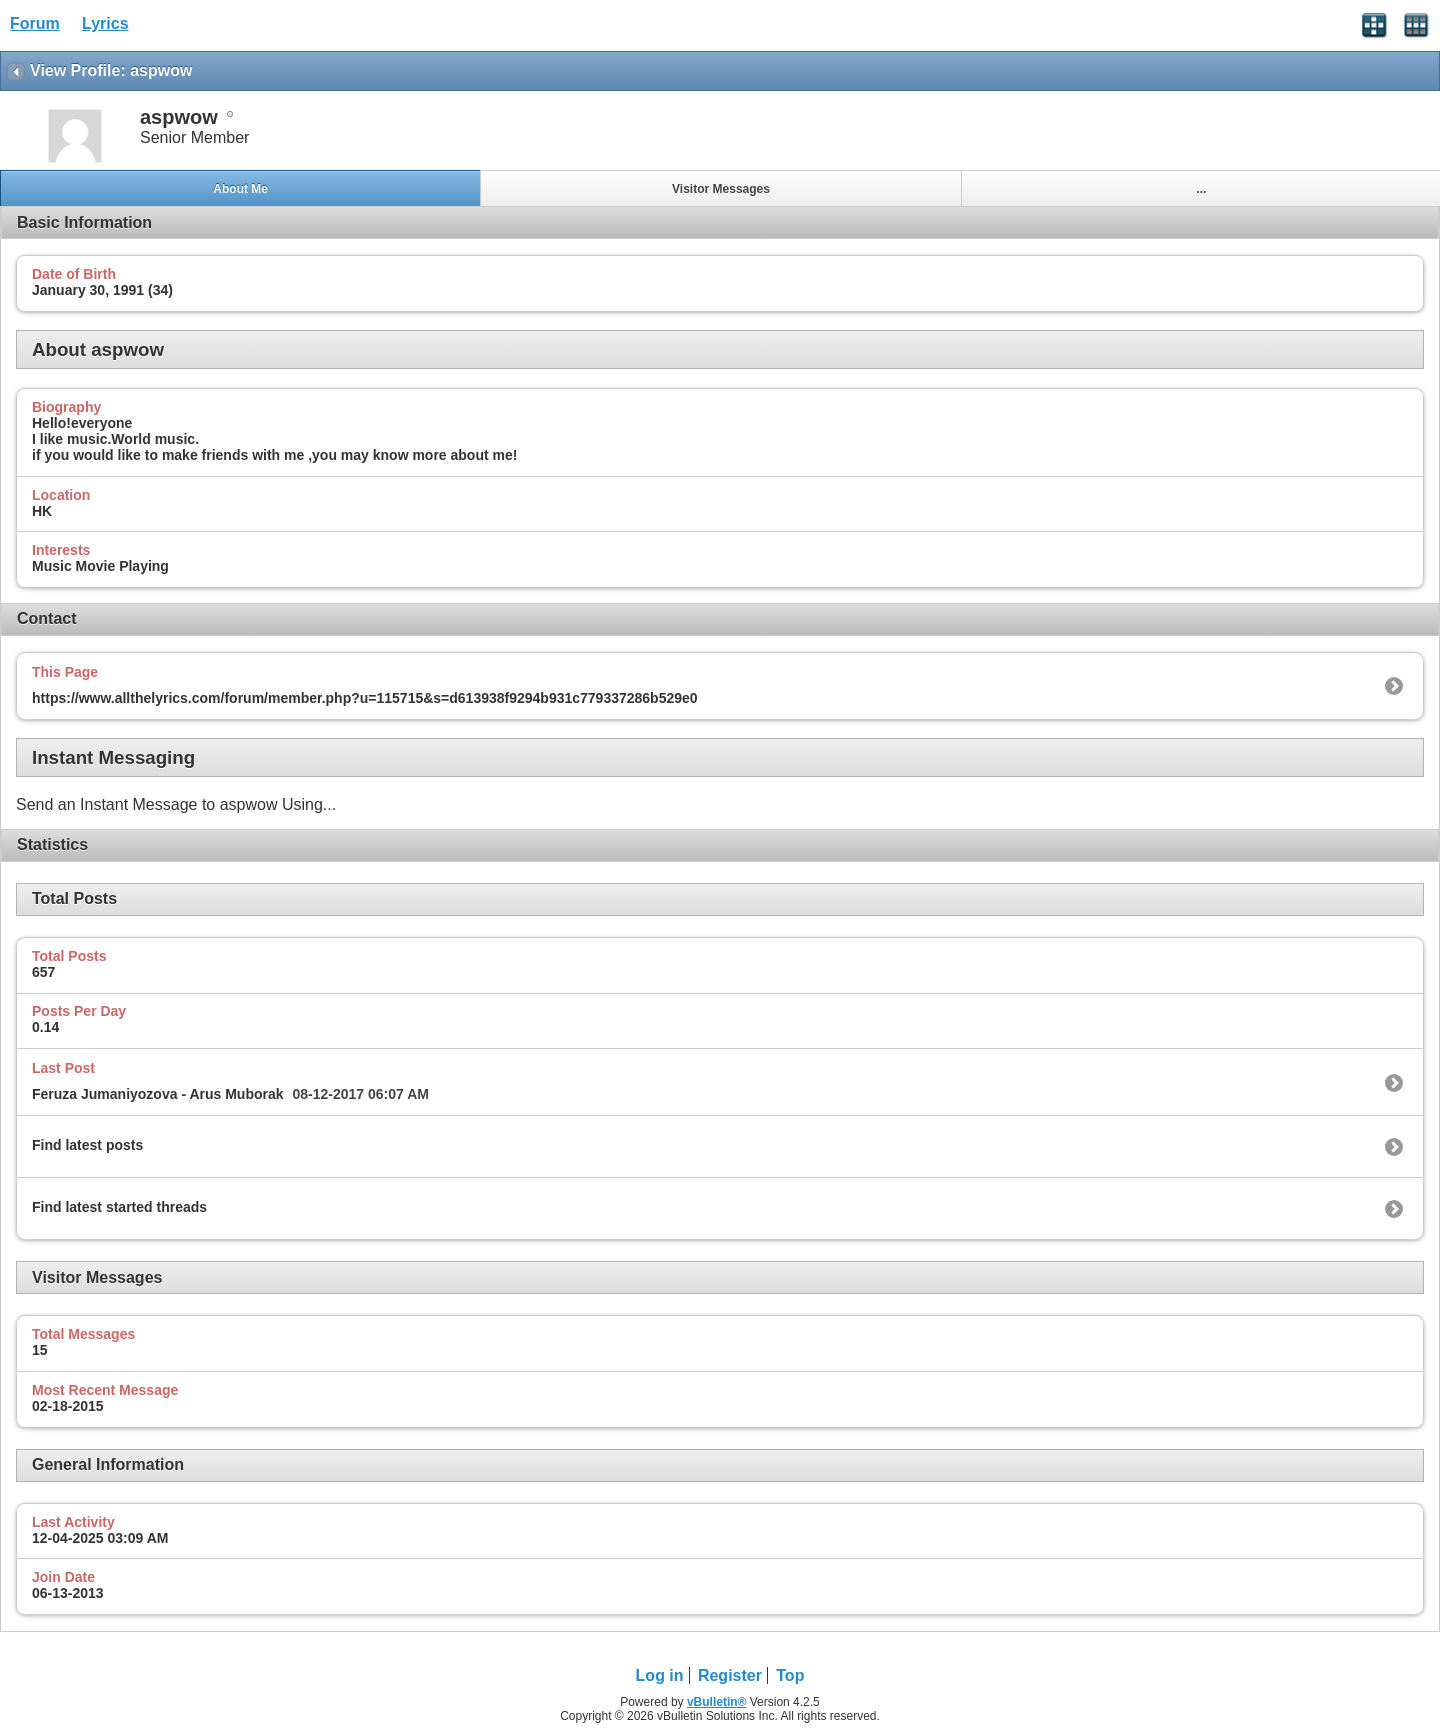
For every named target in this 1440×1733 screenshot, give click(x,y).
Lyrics (105, 23)
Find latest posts (87, 1145)
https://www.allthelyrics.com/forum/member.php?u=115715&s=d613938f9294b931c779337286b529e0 (365, 698)
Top (790, 1675)
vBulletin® (717, 1702)
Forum (35, 23)
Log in (660, 1675)
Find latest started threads (119, 1207)
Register (730, 1675)
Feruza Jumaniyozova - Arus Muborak (158, 1094)
